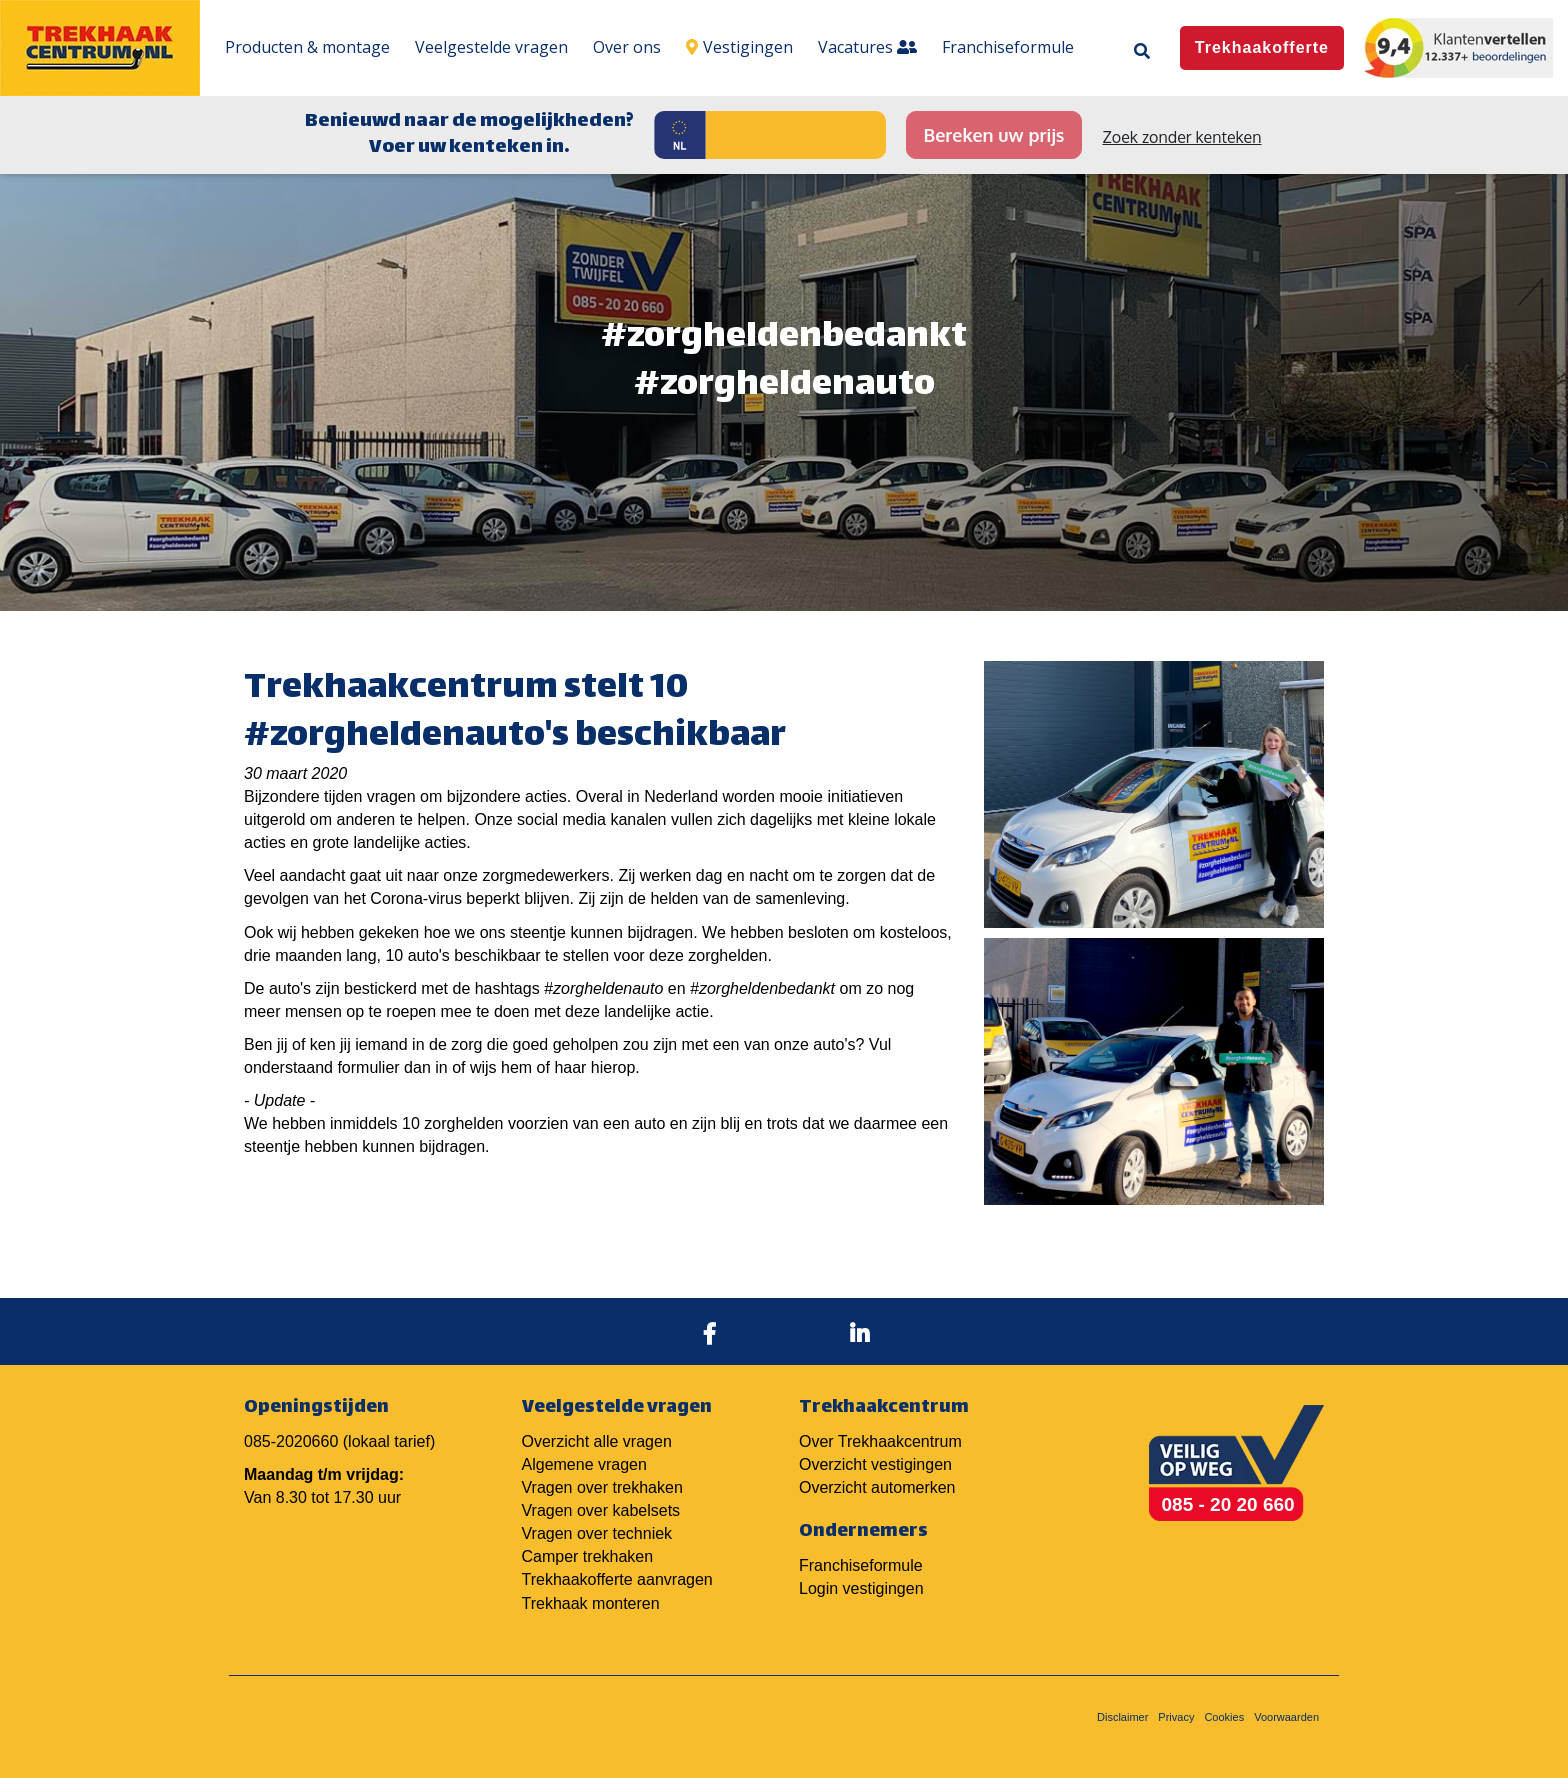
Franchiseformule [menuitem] (1008, 47)
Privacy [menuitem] (1176, 1717)
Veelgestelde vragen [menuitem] (491, 47)
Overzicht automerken (877, 1487)
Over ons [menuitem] (627, 47)
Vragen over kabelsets (601, 1510)
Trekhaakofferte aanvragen (617, 1579)
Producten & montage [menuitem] (307, 47)
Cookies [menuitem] (1224, 1717)
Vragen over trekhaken (602, 1487)
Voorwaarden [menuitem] (1286, 1717)
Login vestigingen (861, 1588)
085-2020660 (291, 1441)
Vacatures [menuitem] (867, 47)
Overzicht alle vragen (597, 1441)
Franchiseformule (861, 1565)
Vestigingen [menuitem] (739, 47)
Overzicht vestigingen (875, 1464)
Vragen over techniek (597, 1533)
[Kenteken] (796, 135)
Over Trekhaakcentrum (880, 1441)
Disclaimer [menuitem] (1122, 1717)
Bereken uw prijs (993, 135)
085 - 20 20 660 (1228, 1504)
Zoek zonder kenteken (1182, 137)
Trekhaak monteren (591, 1603)
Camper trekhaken (588, 1556)
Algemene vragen (584, 1464)
